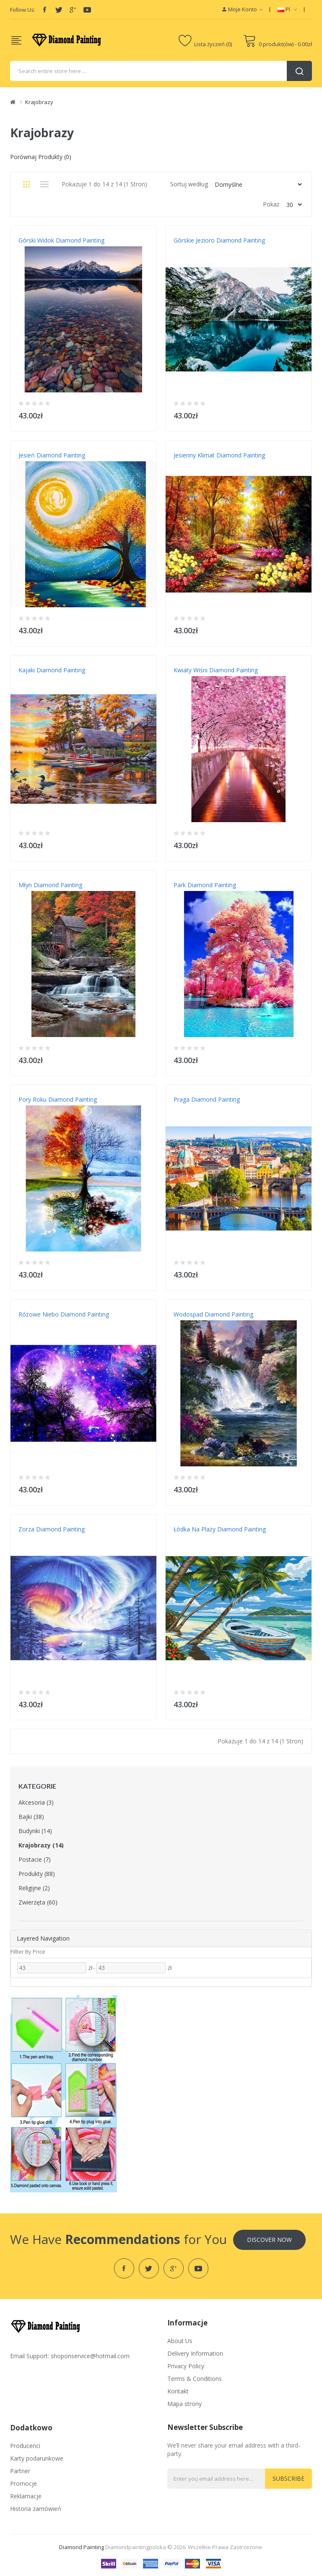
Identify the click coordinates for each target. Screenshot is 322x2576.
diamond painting (81, 2547)
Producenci (25, 2446)
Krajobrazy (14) (41, 1845)
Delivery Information (195, 2353)
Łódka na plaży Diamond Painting (220, 1529)
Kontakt (178, 2391)
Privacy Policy (185, 2366)
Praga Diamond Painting (207, 1099)
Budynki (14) (35, 1831)
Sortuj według (189, 184)
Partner (20, 2471)
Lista (44, 184)
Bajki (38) (31, 1817)
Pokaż (271, 204)
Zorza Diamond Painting (51, 1529)
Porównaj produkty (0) (40, 157)
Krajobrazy (39, 102)
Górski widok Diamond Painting (61, 240)
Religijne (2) (34, 1888)
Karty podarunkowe (36, 2458)
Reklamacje (26, 2496)
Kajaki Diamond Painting (51, 670)
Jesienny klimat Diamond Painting (219, 455)
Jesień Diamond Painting (51, 455)
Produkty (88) (36, 1874)
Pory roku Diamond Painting (57, 1099)
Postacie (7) (34, 1859)
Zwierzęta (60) (37, 1902)
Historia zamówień (35, 2509)
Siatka (26, 184)
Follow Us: (22, 9)
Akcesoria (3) (36, 1802)
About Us (179, 2341)
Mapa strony (184, 2404)
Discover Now (269, 2240)
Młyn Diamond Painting (50, 885)
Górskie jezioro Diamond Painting (219, 240)
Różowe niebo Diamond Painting (63, 1314)
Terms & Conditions (194, 2379)
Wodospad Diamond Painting (213, 1314)
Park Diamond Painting (205, 885)
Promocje (23, 2483)
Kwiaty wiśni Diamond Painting (216, 670)
